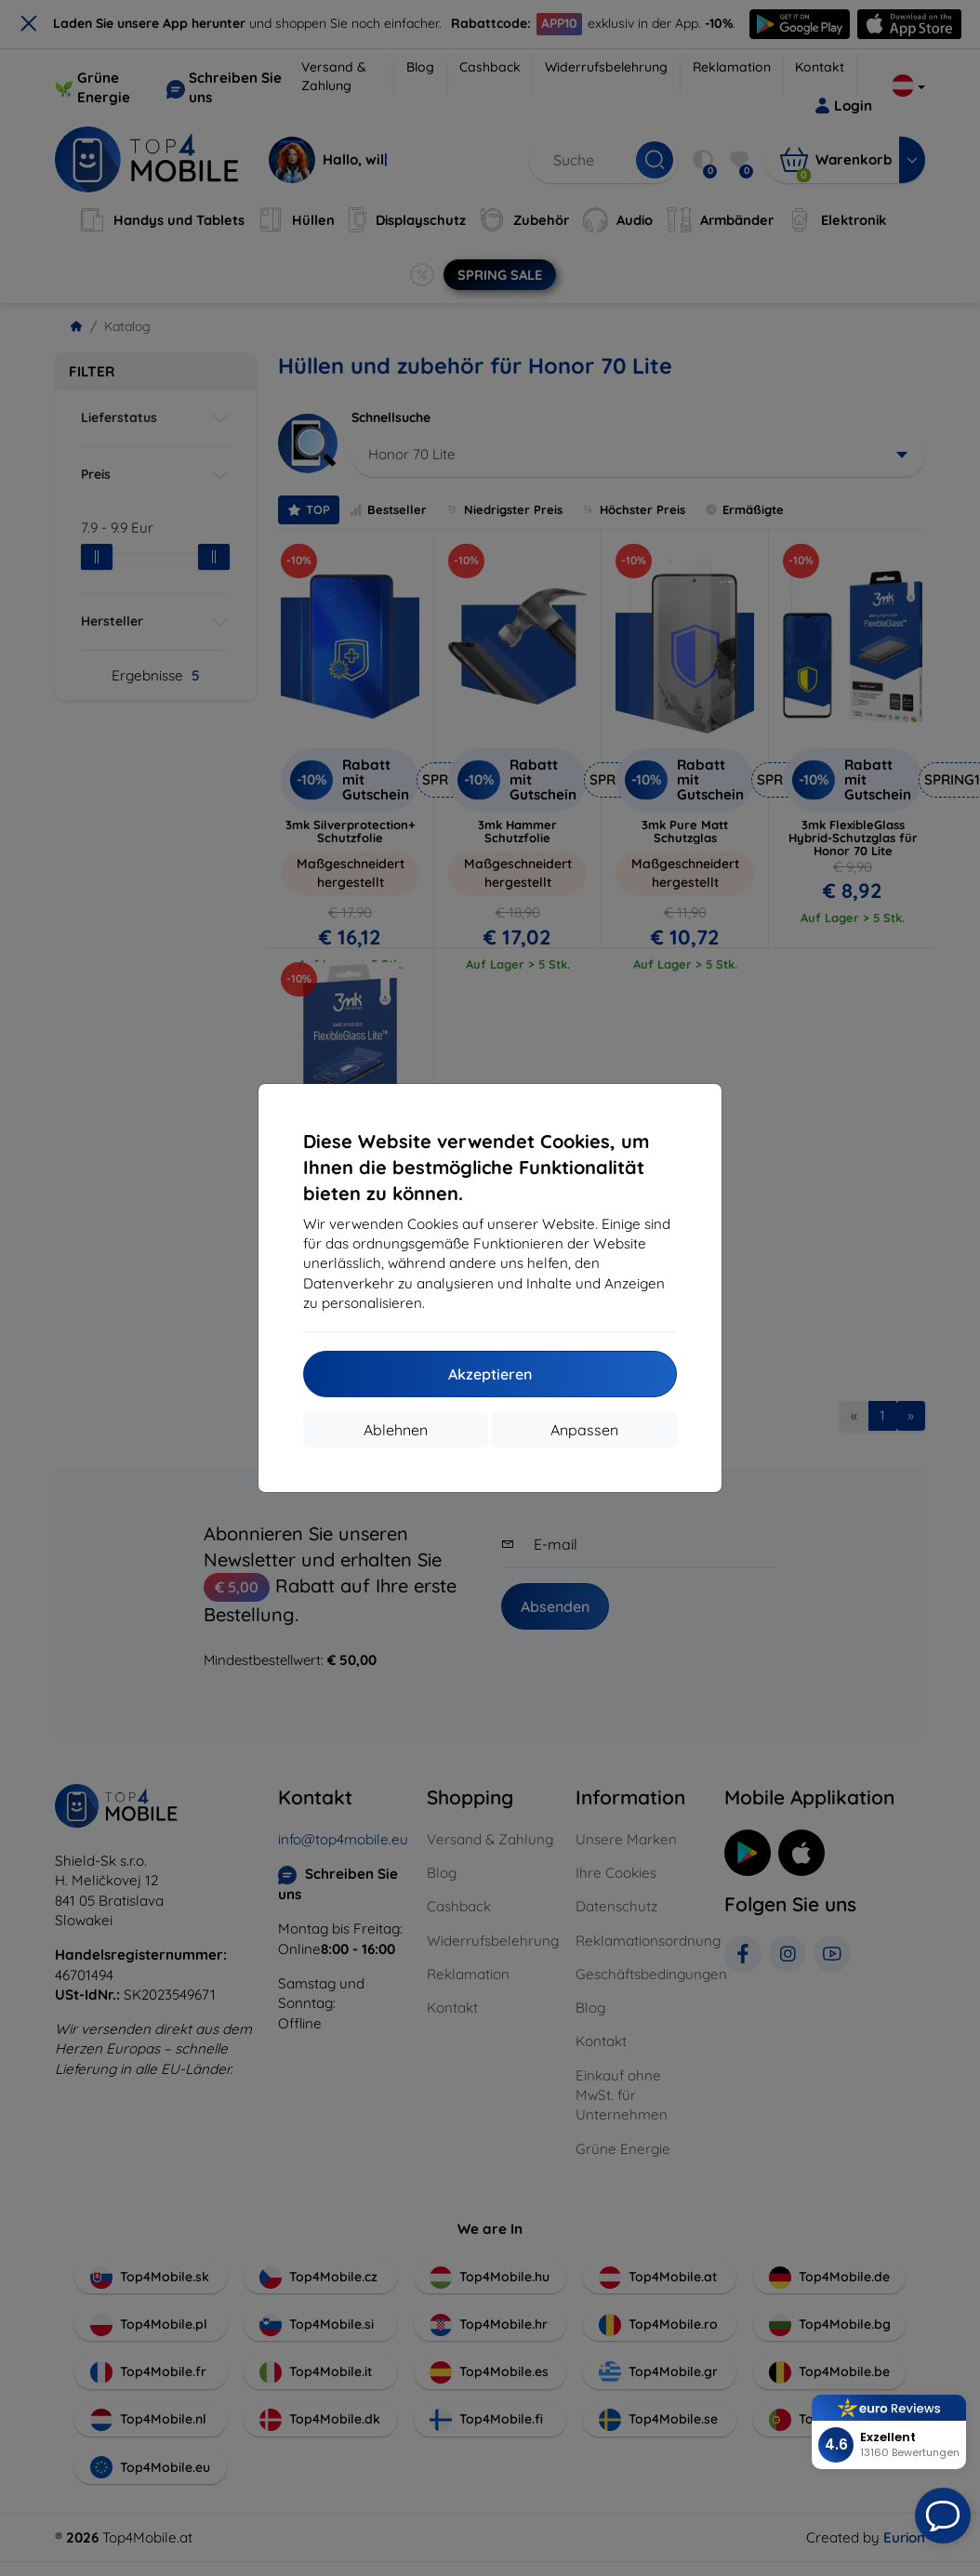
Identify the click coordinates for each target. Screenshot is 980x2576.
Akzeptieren (490, 1374)
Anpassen (584, 1429)
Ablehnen (396, 1429)
